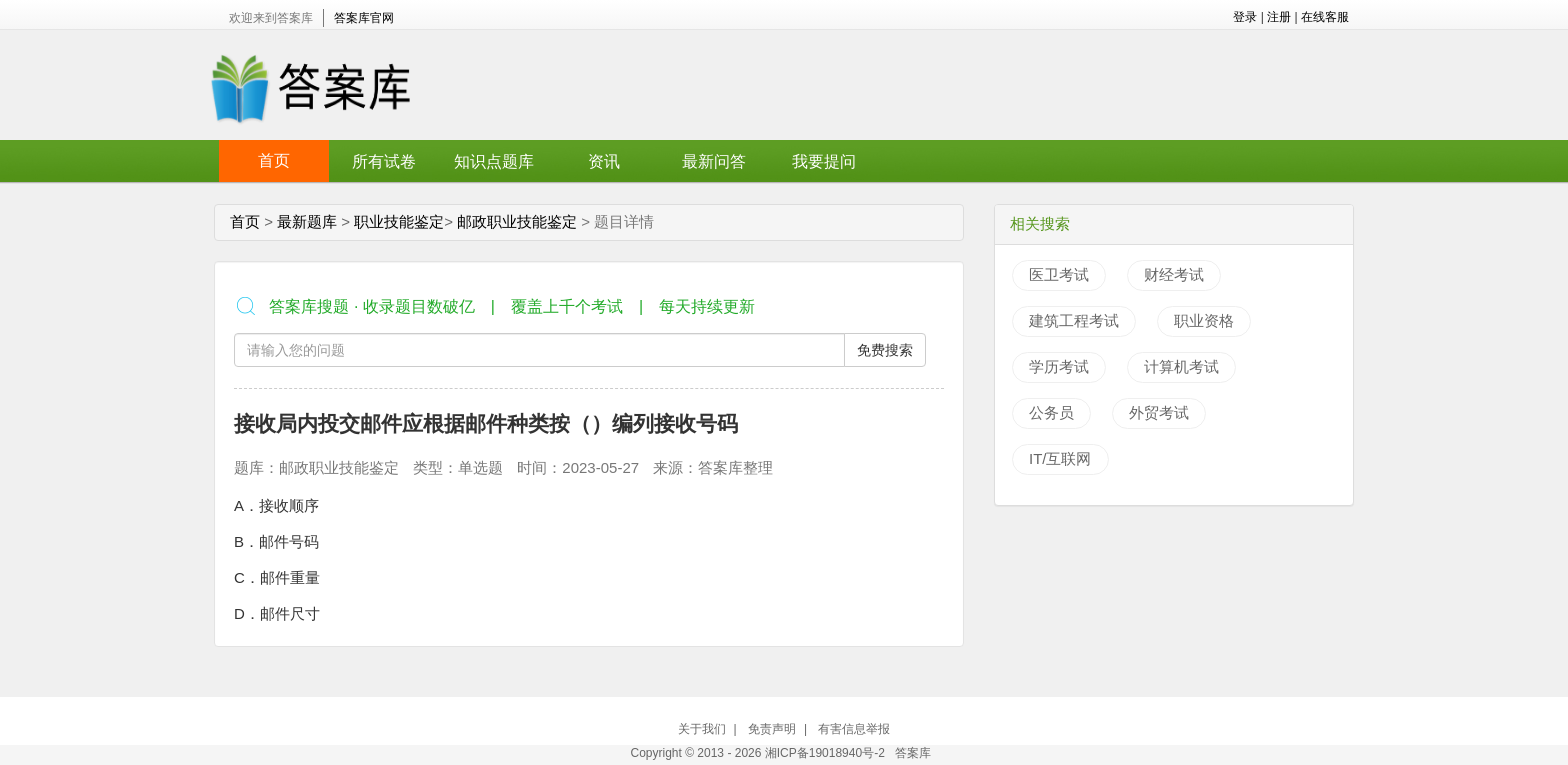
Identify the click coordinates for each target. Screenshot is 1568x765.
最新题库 (307, 221)
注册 (1279, 17)
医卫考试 (1059, 274)
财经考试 (1174, 274)
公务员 (1051, 412)
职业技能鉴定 (399, 221)
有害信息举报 (854, 729)
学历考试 (1059, 366)
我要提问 (824, 161)
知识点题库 (494, 161)
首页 (274, 160)
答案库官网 (364, 18)
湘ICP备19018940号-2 (826, 753)
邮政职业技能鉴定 (517, 221)
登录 (1245, 17)
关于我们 (702, 729)
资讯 (604, 161)
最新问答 (714, 161)
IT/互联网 (1060, 458)
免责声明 (772, 729)
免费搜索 (885, 350)
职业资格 (1204, 320)
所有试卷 (384, 161)
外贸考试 (1159, 412)
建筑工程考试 (1074, 320)
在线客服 (1325, 17)
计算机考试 (1181, 366)
